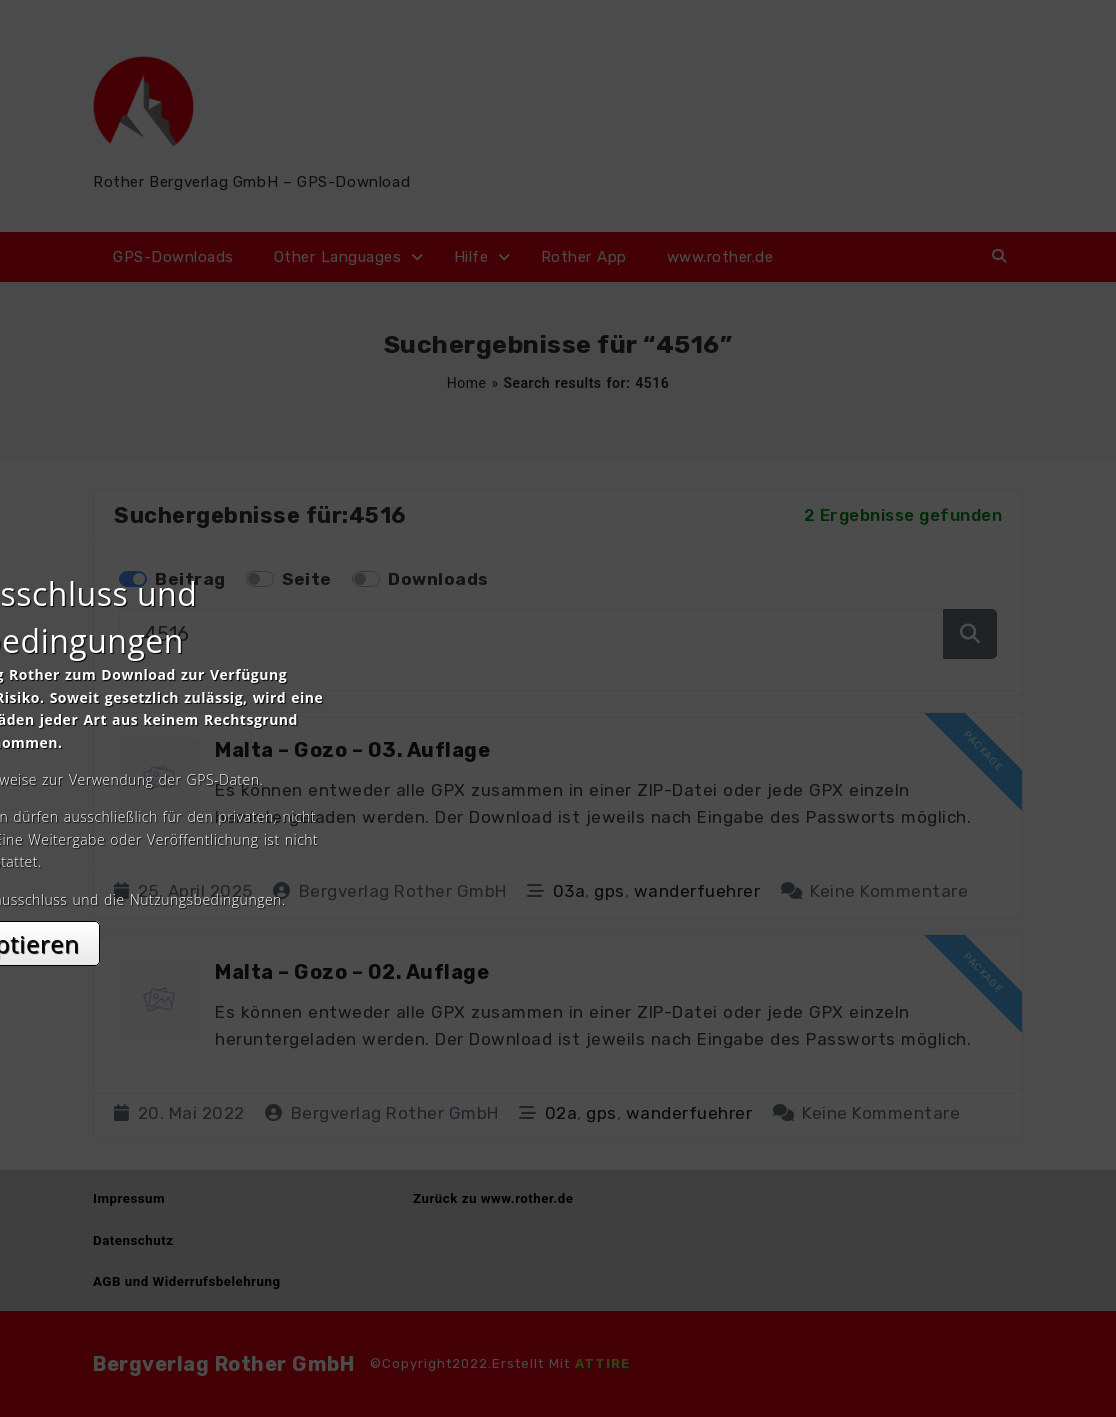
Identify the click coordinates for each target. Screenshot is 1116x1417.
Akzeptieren (558, 886)
